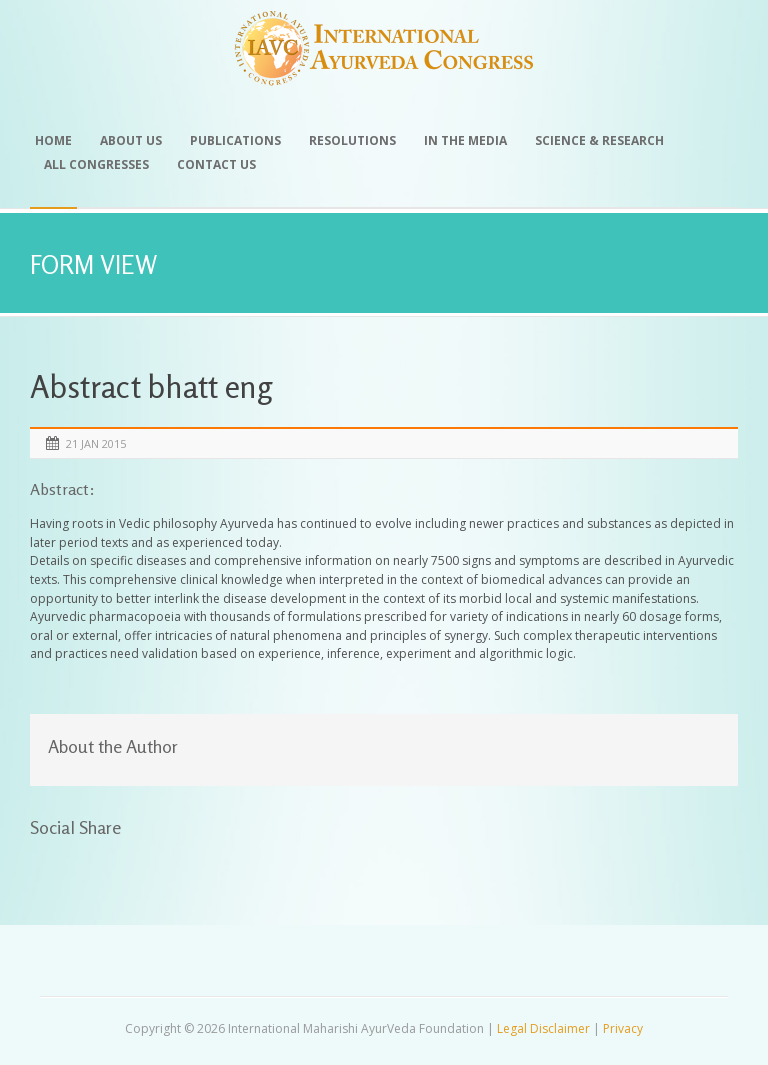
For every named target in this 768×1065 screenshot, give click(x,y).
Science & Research (599, 140)
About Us (131, 140)
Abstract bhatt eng (151, 386)
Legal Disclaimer (543, 1028)
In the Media (465, 140)
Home (53, 140)
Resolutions (352, 140)
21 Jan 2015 (96, 443)
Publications (235, 140)
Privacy (623, 1028)
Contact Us (216, 164)
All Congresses (96, 164)
